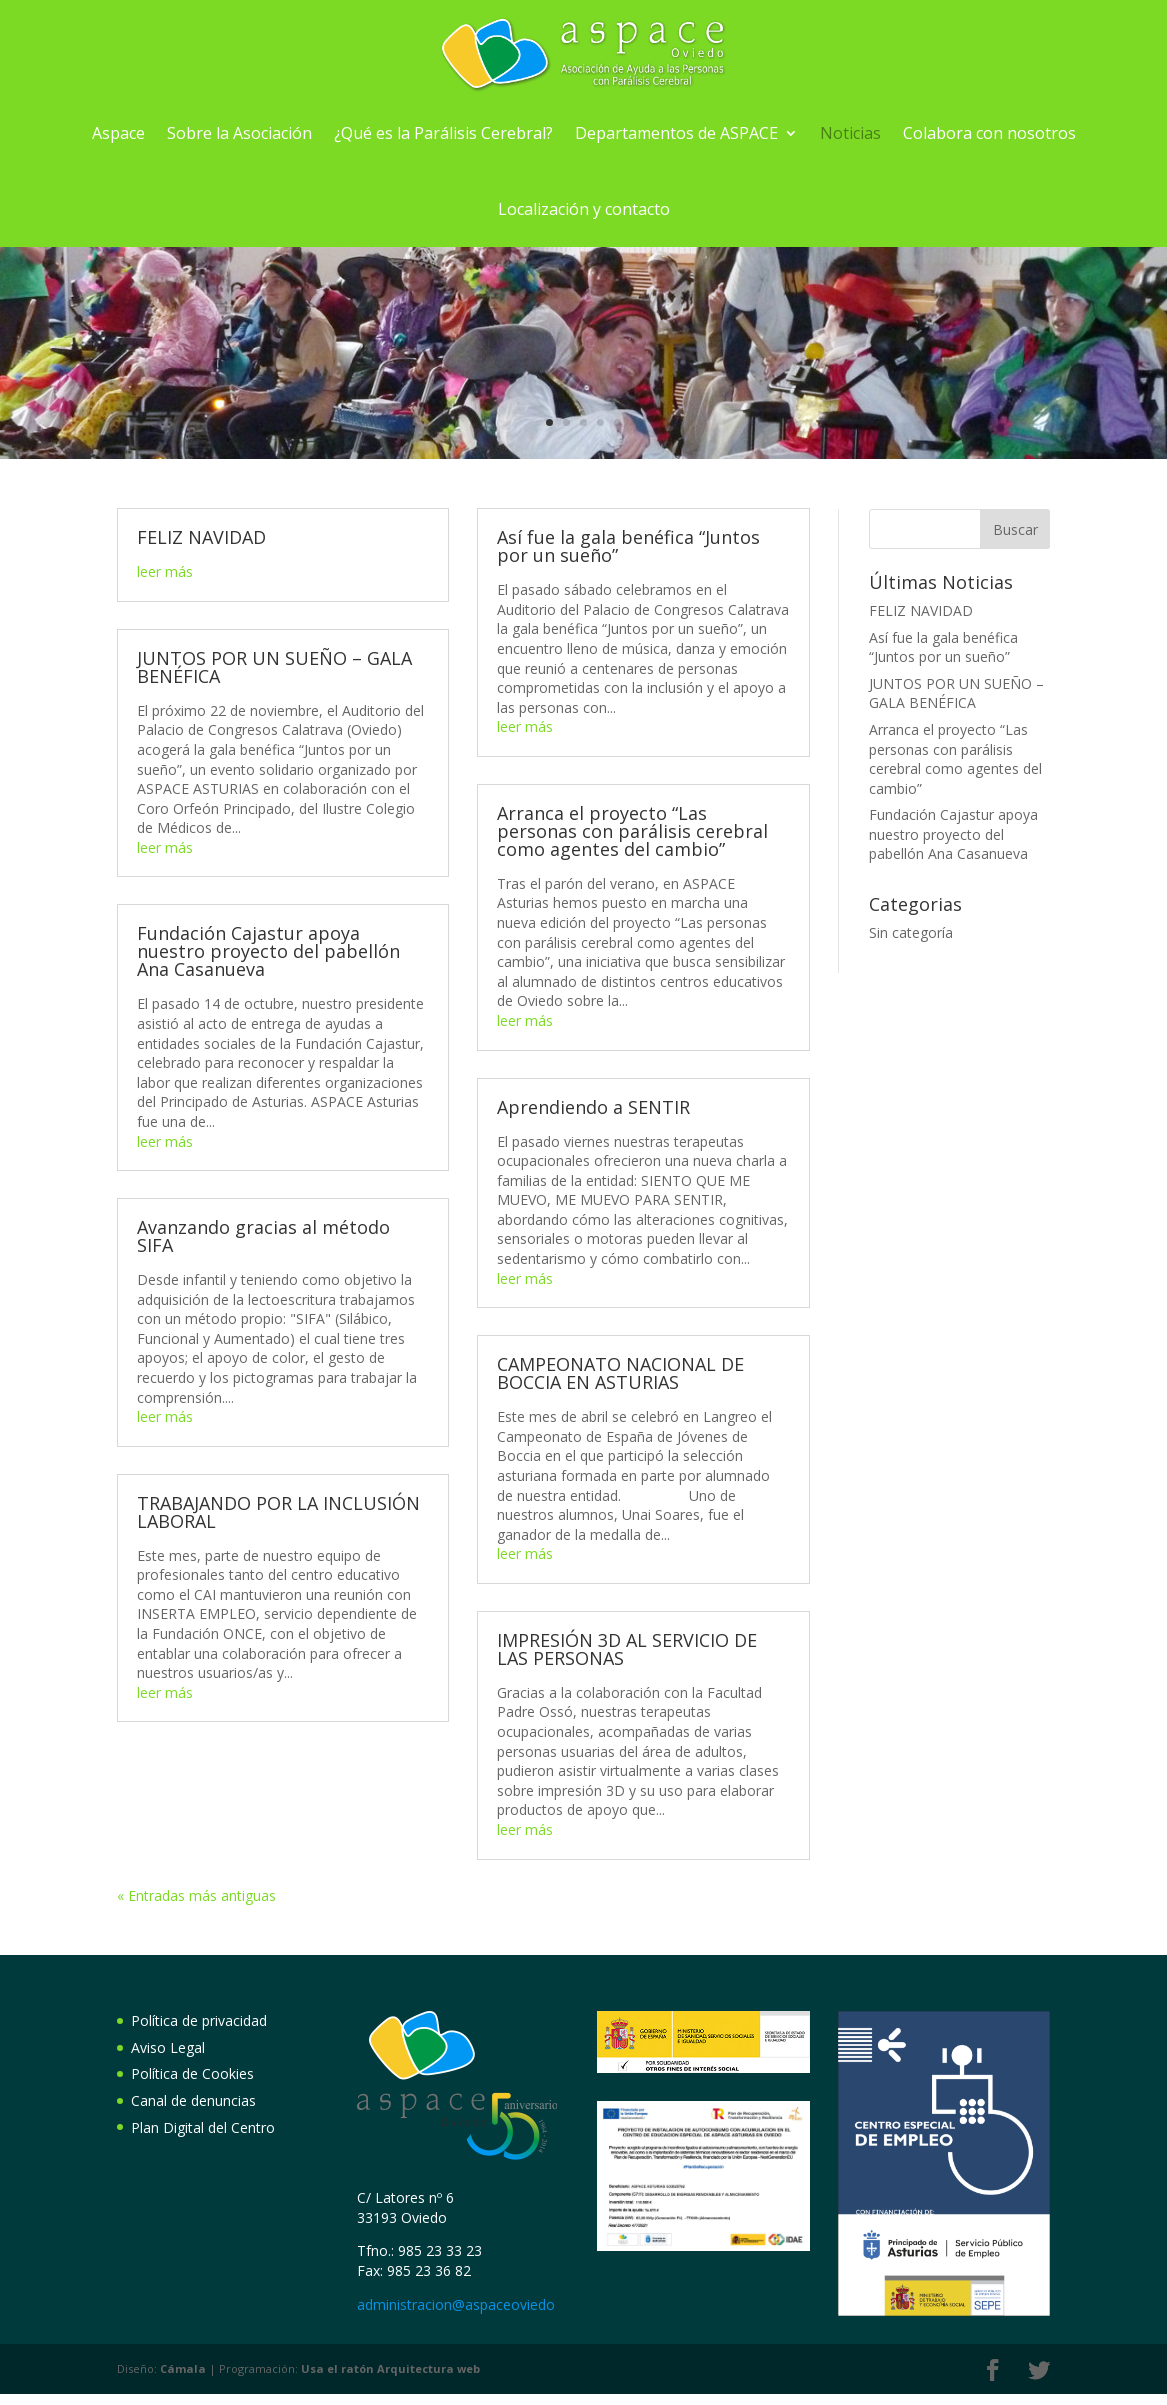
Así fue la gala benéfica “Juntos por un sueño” (628, 546)
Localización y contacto (584, 209)
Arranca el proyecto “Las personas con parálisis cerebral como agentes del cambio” (632, 831)
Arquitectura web (390, 2368)
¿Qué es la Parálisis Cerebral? (443, 133)
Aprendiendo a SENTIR (593, 1107)
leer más (165, 571)
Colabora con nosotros (989, 133)
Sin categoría (911, 932)
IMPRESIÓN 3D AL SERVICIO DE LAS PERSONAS (627, 1649)
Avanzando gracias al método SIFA (263, 1236)
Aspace (118, 133)
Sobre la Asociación (239, 133)
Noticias (850, 133)
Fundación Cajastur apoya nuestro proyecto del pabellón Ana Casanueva (268, 951)
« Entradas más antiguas (196, 1895)
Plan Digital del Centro (203, 2127)
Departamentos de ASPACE (676, 133)
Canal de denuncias (193, 2100)
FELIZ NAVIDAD (201, 537)
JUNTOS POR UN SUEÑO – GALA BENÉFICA (274, 667)
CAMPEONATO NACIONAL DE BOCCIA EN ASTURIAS (620, 1373)
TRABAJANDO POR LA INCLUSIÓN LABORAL (278, 1512)
